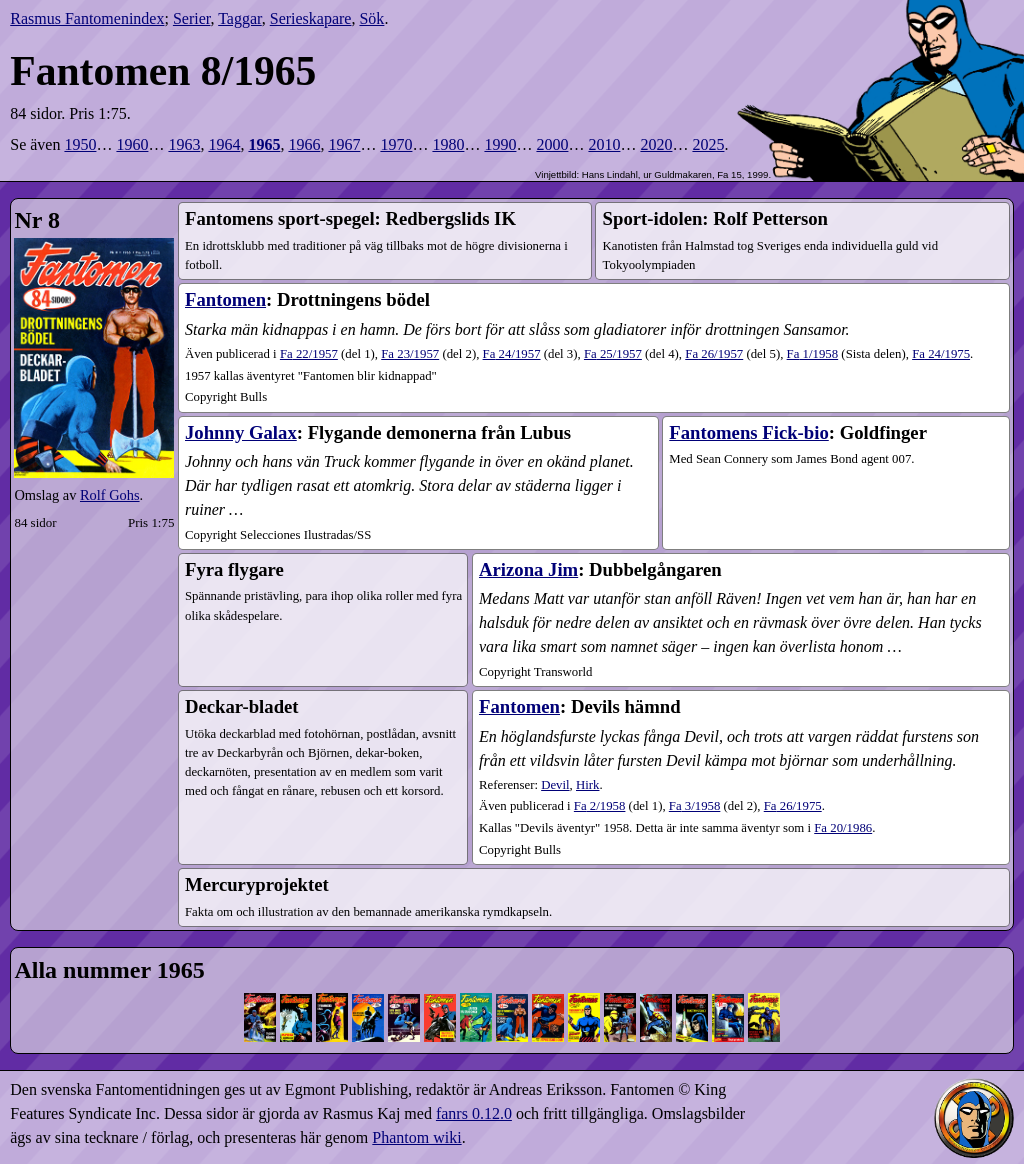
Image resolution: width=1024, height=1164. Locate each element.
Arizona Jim (528, 569)
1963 (184, 144)
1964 (224, 144)
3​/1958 (695, 806)
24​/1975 (941, 354)
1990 (500, 144)
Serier (192, 18)
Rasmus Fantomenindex (87, 18)
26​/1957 (714, 354)
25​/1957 (613, 354)
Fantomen (225, 299)
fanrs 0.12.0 (474, 1113)
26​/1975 (793, 806)
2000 (552, 144)
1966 (304, 144)
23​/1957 (410, 354)
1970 (396, 144)
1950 (80, 144)
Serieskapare (311, 18)
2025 (708, 144)
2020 (656, 144)
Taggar (240, 18)
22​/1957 (309, 354)
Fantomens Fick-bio (749, 432)
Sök (371, 18)
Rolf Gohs (110, 495)
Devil (555, 785)
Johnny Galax (241, 432)
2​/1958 (600, 806)
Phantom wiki (416, 1137)
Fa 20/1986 (843, 828)
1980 (448, 144)
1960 (132, 144)
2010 (604, 144)
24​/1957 (512, 354)
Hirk (587, 785)
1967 (344, 144)
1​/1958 (813, 354)
